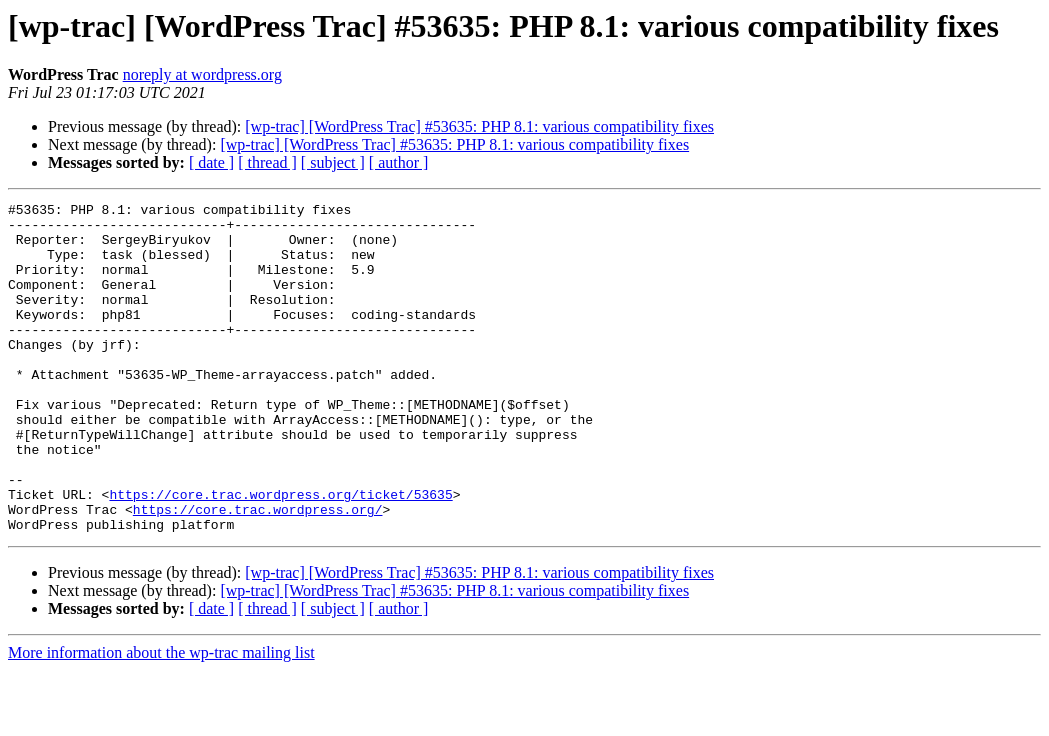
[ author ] (399, 162)
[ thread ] (267, 162)
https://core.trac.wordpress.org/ (258, 572)
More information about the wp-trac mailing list (161, 718)
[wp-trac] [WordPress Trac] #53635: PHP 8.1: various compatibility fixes (479, 126)
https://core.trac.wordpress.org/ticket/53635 (280, 554)
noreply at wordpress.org (202, 74)
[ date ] (211, 162)
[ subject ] (333, 162)
